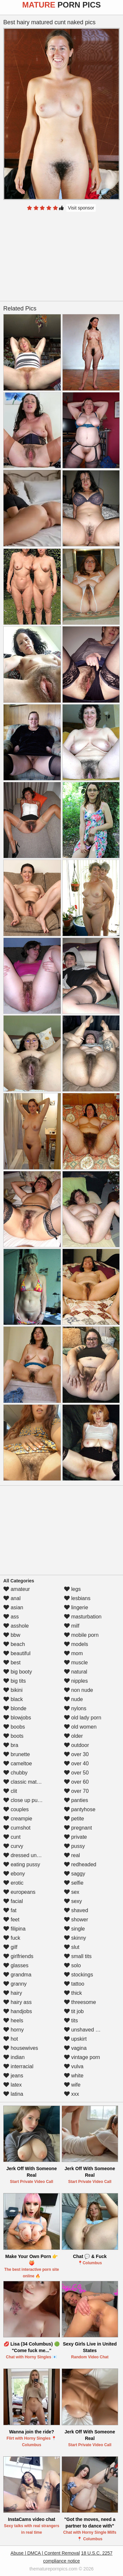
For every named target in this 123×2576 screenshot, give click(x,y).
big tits (14, 1681)
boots (13, 1736)
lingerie (76, 1607)
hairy (12, 1993)
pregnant (78, 1828)
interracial (18, 2066)
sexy (73, 1901)
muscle (76, 1662)
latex (12, 2085)
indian (14, 2057)
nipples (76, 1681)
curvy (13, 1846)
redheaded (80, 1864)
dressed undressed (29, 1855)
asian (13, 1607)
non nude (78, 1690)
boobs (14, 1727)
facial (13, 1901)
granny (15, 1984)
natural (75, 1671)
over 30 (76, 1754)
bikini (13, 1690)
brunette (16, 1754)
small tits (78, 1956)
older (73, 1736)
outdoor (76, 1745)
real (72, 1855)
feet (11, 1919)
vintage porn (82, 2057)
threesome (80, 2002)
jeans (13, 2075)
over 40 (76, 1763)
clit (10, 1791)
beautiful (17, 1653)
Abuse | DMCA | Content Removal (45, 2553)
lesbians (77, 1598)
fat (9, 1910)
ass (11, 1616)
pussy (74, 1846)
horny (13, 2029)
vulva (74, 2066)
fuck (11, 1938)
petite (74, 1818)
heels (13, 2020)
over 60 (76, 1782)
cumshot (17, 1828)
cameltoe (17, 1763)
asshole (16, 1626)
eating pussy (21, 1864)
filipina (14, 1929)
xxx (71, 2094)
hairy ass (17, 2002)
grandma (17, 1974)
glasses (16, 1965)
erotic (13, 1883)
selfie (74, 1883)
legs (72, 1589)
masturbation (83, 1616)
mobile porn (81, 1635)
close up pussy (24, 1800)
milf (71, 1626)
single (74, 1929)
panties (76, 1800)
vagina (75, 2048)
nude (73, 1699)
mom (73, 1653)
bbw (11, 1635)
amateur (16, 1589)
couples (16, 1809)
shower (76, 1919)
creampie (17, 1818)
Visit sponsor (81, 207)
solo (72, 1965)
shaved (76, 1910)
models (76, 1644)
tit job (74, 2011)
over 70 (76, 1791)
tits (71, 2020)
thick (73, 1993)
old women (80, 1727)
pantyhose (79, 1809)
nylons (75, 1708)
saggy (74, 1873)
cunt (12, 1837)
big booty (17, 1671)
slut (71, 1947)
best (12, 1662)
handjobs (17, 2011)
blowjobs (17, 1717)
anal (12, 1598)
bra (10, 1745)
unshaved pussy (86, 2029)
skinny (75, 1938)
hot (10, 2039)
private (75, 1837)
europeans (19, 1892)
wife (72, 2085)
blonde (15, 1708)
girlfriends (18, 1956)
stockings (78, 1974)
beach (14, 1644)
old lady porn (82, 1717)
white (74, 2075)
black (13, 1699)
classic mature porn (29, 1782)
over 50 (76, 1772)
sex (71, 1892)
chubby (15, 1772)
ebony (14, 1873)
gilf (10, 1947)
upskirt (75, 2039)
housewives (20, 2048)
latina (13, 2094)
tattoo (74, 1984)
